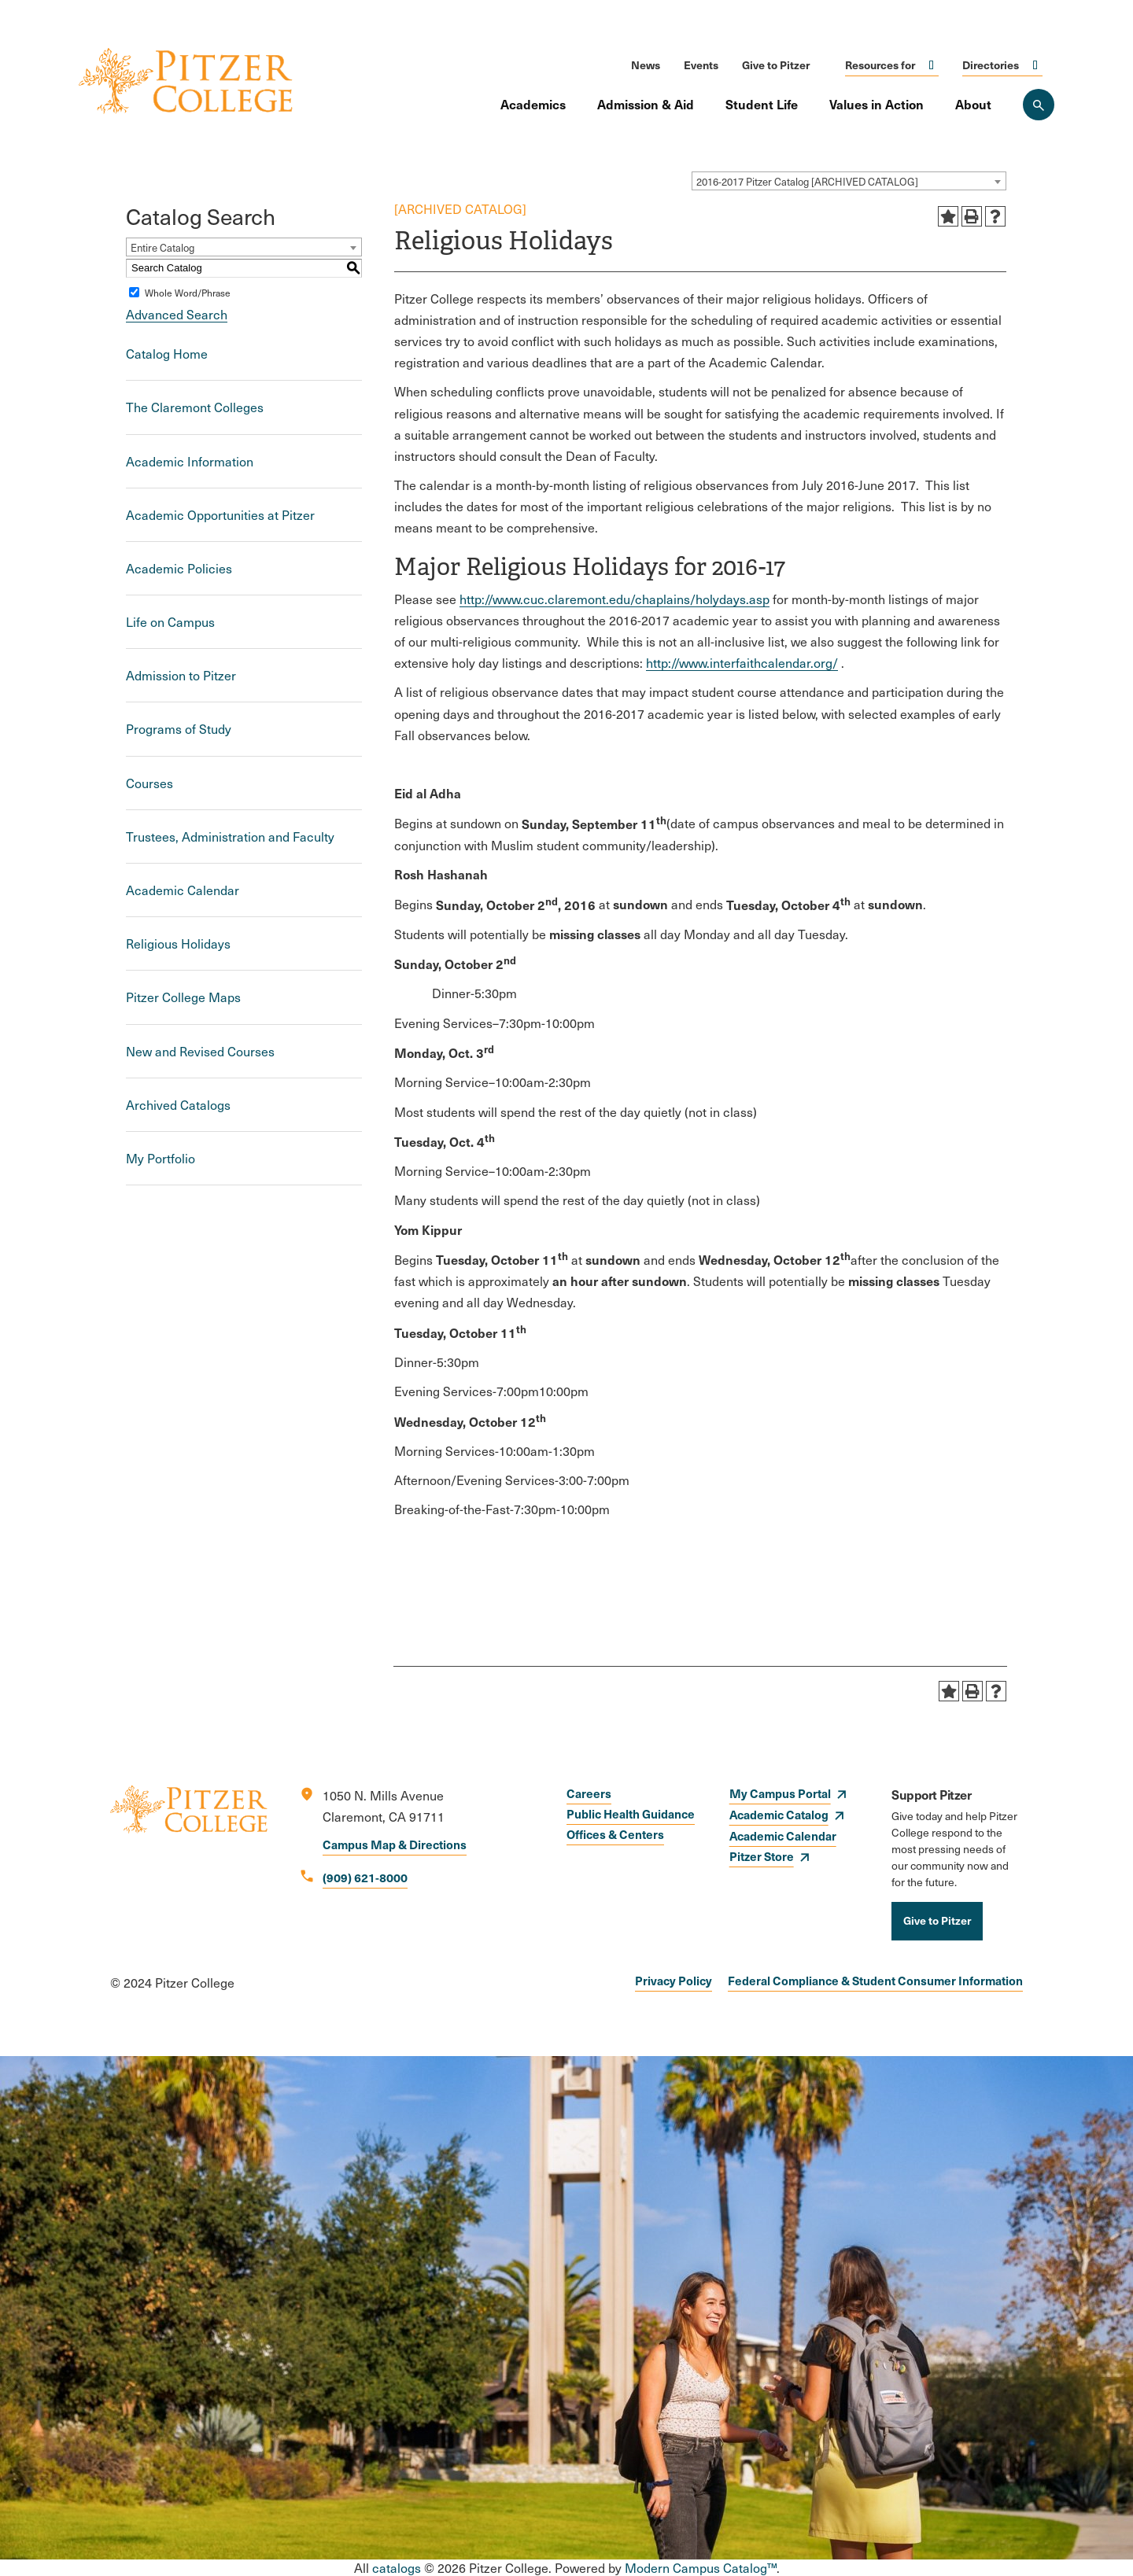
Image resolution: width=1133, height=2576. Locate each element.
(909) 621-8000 (365, 1877)
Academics (533, 103)
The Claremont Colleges (195, 407)
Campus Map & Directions (395, 1844)
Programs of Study (178, 728)
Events (701, 64)
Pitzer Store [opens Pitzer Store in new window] (761, 1856)
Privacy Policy (673, 1980)
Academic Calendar (182, 890)
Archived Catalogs (178, 1104)
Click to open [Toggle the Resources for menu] (931, 65)
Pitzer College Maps (183, 997)
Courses (149, 783)
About (973, 103)
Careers (588, 1793)
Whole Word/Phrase (188, 292)
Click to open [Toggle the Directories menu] (1035, 65)
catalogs (396, 2567)
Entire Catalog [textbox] (162, 248)
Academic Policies (179, 568)
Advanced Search (176, 314)
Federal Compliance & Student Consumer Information (875, 1980)
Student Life (761, 103)
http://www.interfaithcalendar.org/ (742, 662)
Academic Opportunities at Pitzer (220, 515)
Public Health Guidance (630, 1813)
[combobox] (849, 180)
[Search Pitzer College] (1038, 104)
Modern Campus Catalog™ (701, 2567)
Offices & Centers (615, 1834)
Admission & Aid (645, 103)
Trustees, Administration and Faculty (230, 836)
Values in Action (876, 103)
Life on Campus (170, 622)
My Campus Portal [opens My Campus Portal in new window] (780, 1793)
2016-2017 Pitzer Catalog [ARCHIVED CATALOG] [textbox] (807, 182)
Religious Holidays (178, 943)
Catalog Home (167, 353)
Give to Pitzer (776, 64)
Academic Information (189, 461)
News (645, 64)
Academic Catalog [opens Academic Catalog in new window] (779, 1814)
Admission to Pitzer (181, 675)
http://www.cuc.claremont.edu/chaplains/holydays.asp (614, 599)
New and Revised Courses (200, 1051)
